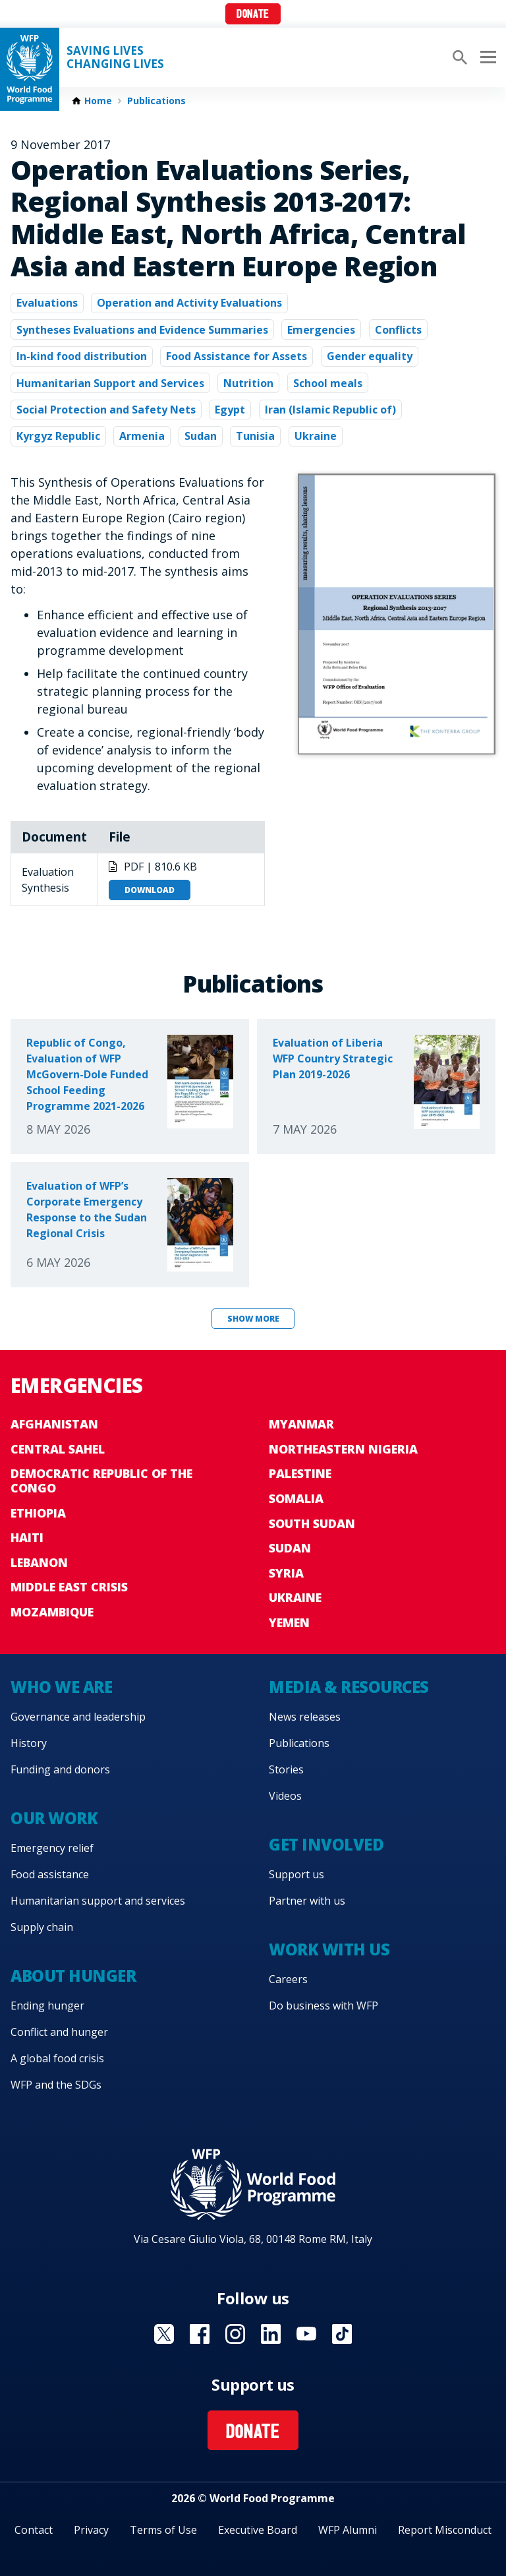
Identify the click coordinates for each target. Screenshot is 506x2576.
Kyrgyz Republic (58, 436)
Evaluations (47, 302)
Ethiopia (38, 1513)
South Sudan (312, 1523)
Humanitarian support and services (98, 1900)
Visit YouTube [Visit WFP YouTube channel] (306, 2334)
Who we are (61, 1687)
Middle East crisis (69, 1587)
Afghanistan (54, 1424)
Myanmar (301, 1424)
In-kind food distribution (81, 356)
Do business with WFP (323, 2005)
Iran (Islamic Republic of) (330, 409)
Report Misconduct (445, 2530)
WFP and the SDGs (56, 2084)
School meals (327, 383)
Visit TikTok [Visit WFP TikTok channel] (342, 2334)
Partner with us (307, 1900)
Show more (253, 1318)
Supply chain (42, 1927)
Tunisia (255, 436)
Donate (253, 15)
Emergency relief (52, 1848)
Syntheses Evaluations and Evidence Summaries (142, 329)
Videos (285, 1796)
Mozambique (52, 1612)
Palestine (300, 1473)
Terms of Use (163, 2530)
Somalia (296, 1498)
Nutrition (248, 383)
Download (150, 890)
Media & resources (349, 1687)
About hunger (73, 1975)
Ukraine (316, 436)
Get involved (326, 1844)
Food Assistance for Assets (236, 356)
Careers (288, 1979)
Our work (54, 1818)
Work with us (329, 1949)
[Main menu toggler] (486, 57)
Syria (286, 1573)
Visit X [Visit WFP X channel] (164, 2334)
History (29, 1743)
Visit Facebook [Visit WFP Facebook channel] (200, 2334)
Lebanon (39, 1562)
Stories (286, 1769)
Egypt (230, 409)
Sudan (200, 436)
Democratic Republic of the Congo (101, 1480)
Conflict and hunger (59, 2032)
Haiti (27, 1537)
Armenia (142, 436)
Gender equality (369, 356)
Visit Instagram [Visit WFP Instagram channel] (235, 2334)
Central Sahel (58, 1449)
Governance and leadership (78, 1716)
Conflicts (398, 329)
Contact (33, 2530)
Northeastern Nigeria (343, 1449)
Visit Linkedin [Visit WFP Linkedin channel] (271, 2334)
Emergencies (321, 329)
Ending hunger (47, 2005)
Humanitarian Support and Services (110, 383)
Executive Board (257, 2530)
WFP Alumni (347, 2530)
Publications (156, 101)
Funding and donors (60, 1769)
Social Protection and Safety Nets (106, 409)
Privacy (91, 2530)
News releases (305, 1716)
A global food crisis (57, 2058)
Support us (296, 1874)
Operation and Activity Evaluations (189, 302)
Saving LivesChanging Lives (115, 57)
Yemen (289, 1622)
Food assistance (50, 1874)
